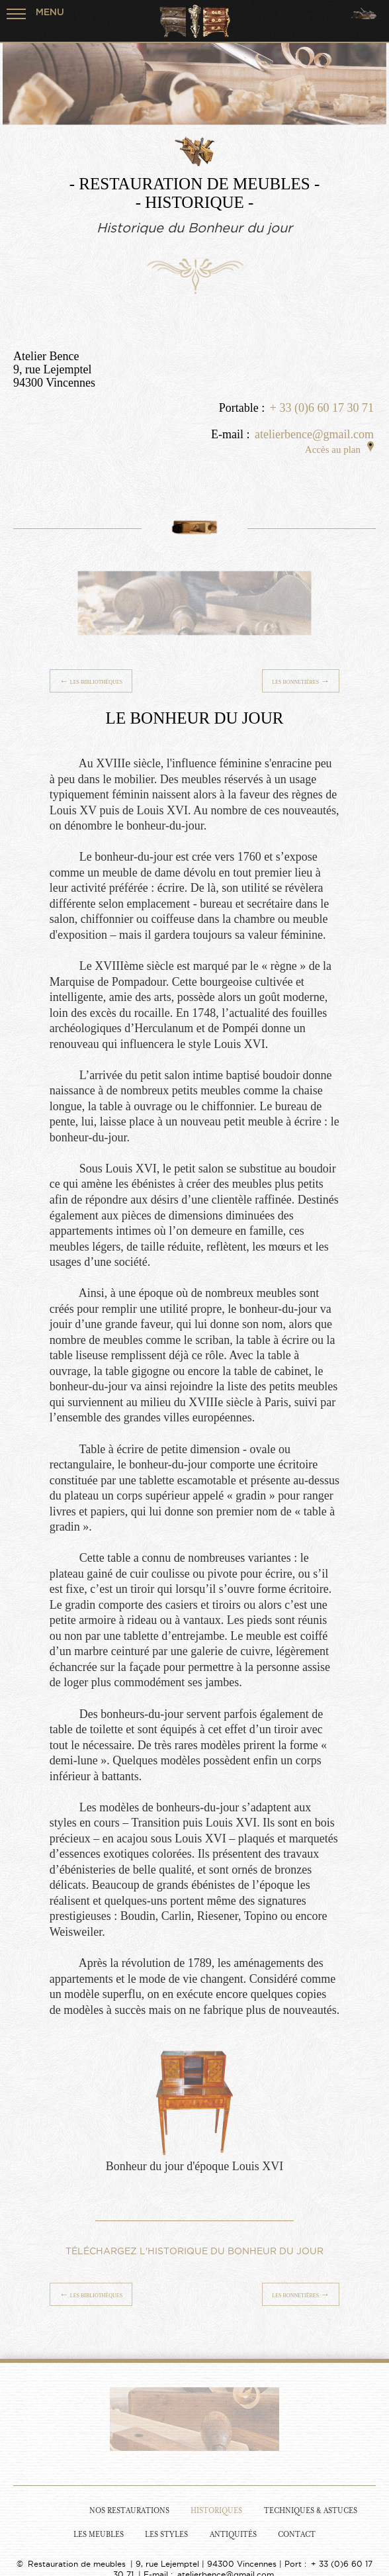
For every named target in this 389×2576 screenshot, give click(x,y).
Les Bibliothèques (91, 680)
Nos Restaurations (129, 2510)
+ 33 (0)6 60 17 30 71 (322, 407)
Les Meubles (98, 2534)
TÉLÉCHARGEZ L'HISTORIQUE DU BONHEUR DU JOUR (194, 2251)
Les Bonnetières (300, 680)
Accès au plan (339, 449)
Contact (297, 2534)
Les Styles (166, 2534)
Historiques (216, 2510)
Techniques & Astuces (310, 2510)
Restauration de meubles (77, 2563)
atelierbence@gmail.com (314, 434)
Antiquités (233, 2534)
